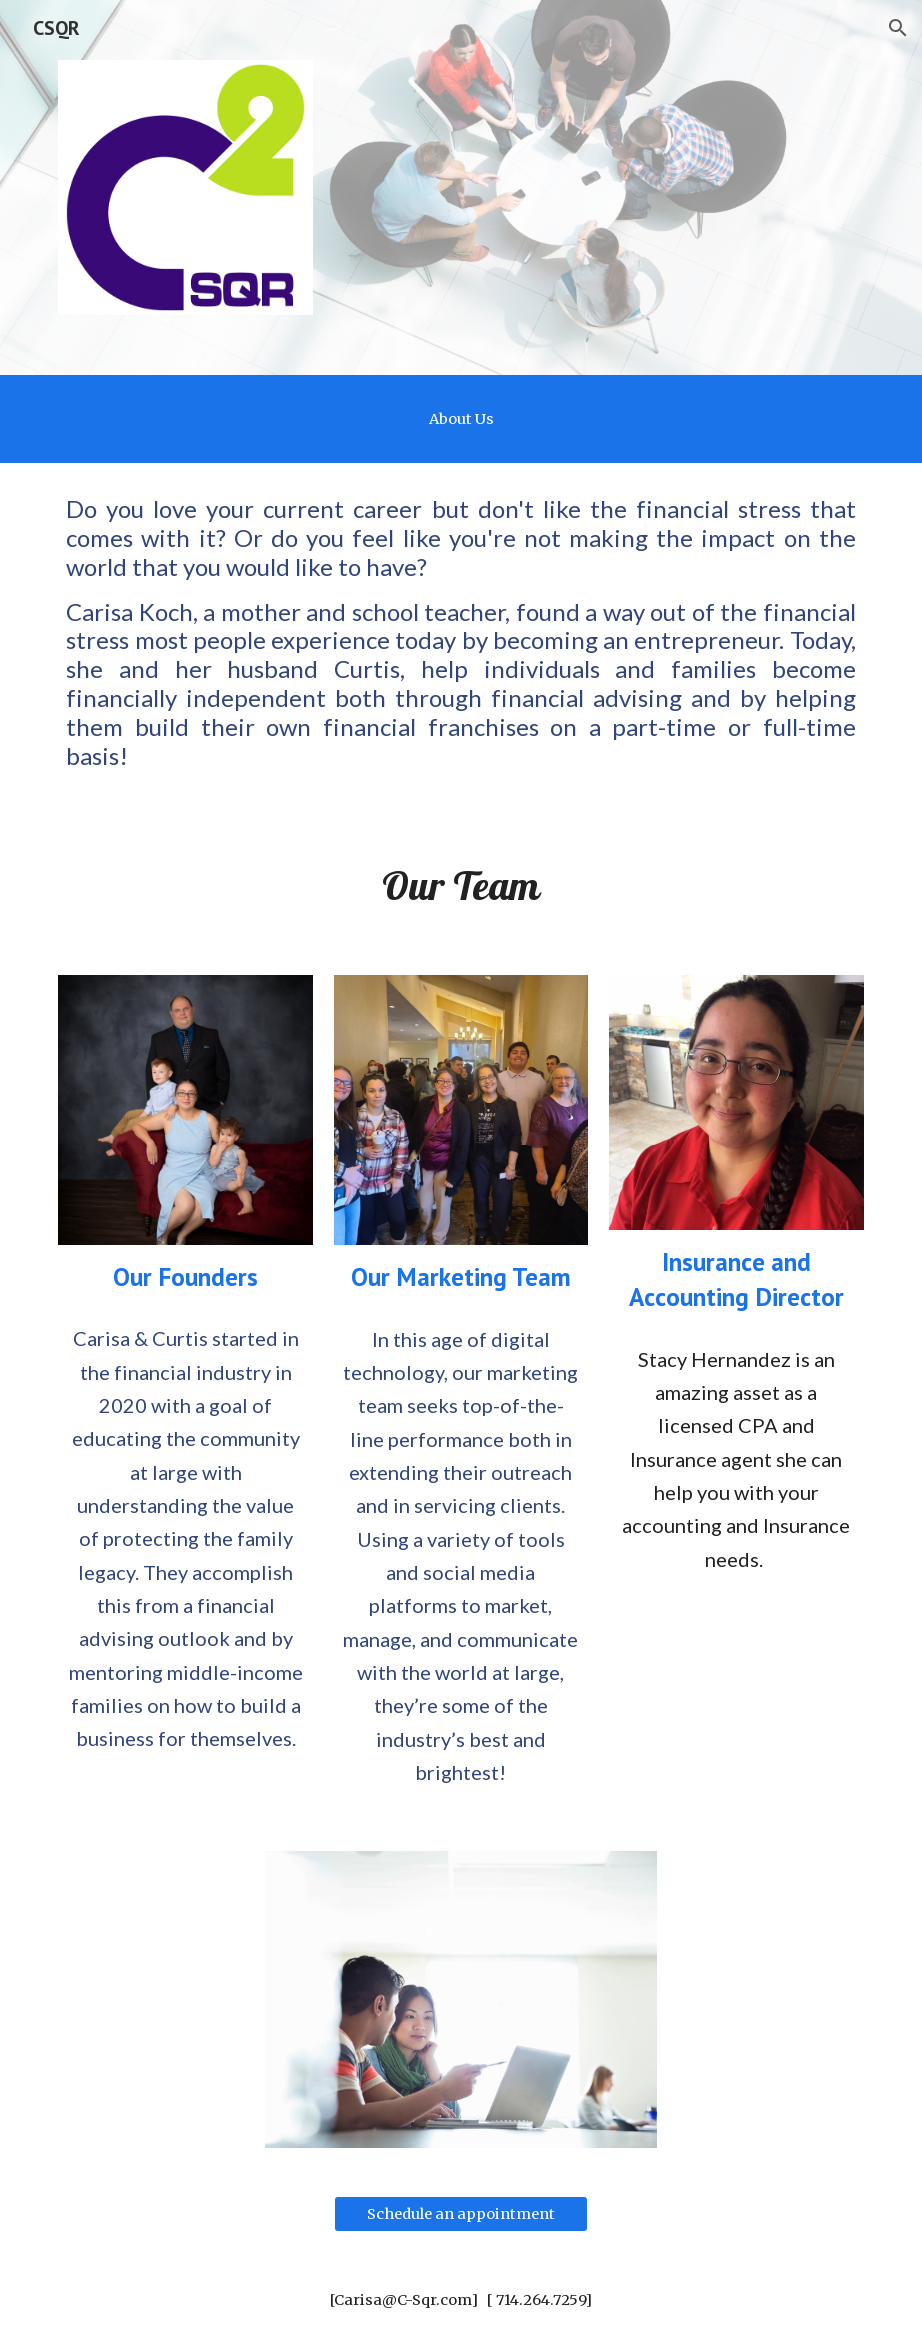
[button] (898, 28)
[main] (460, 419)
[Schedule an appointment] (461, 2213)
